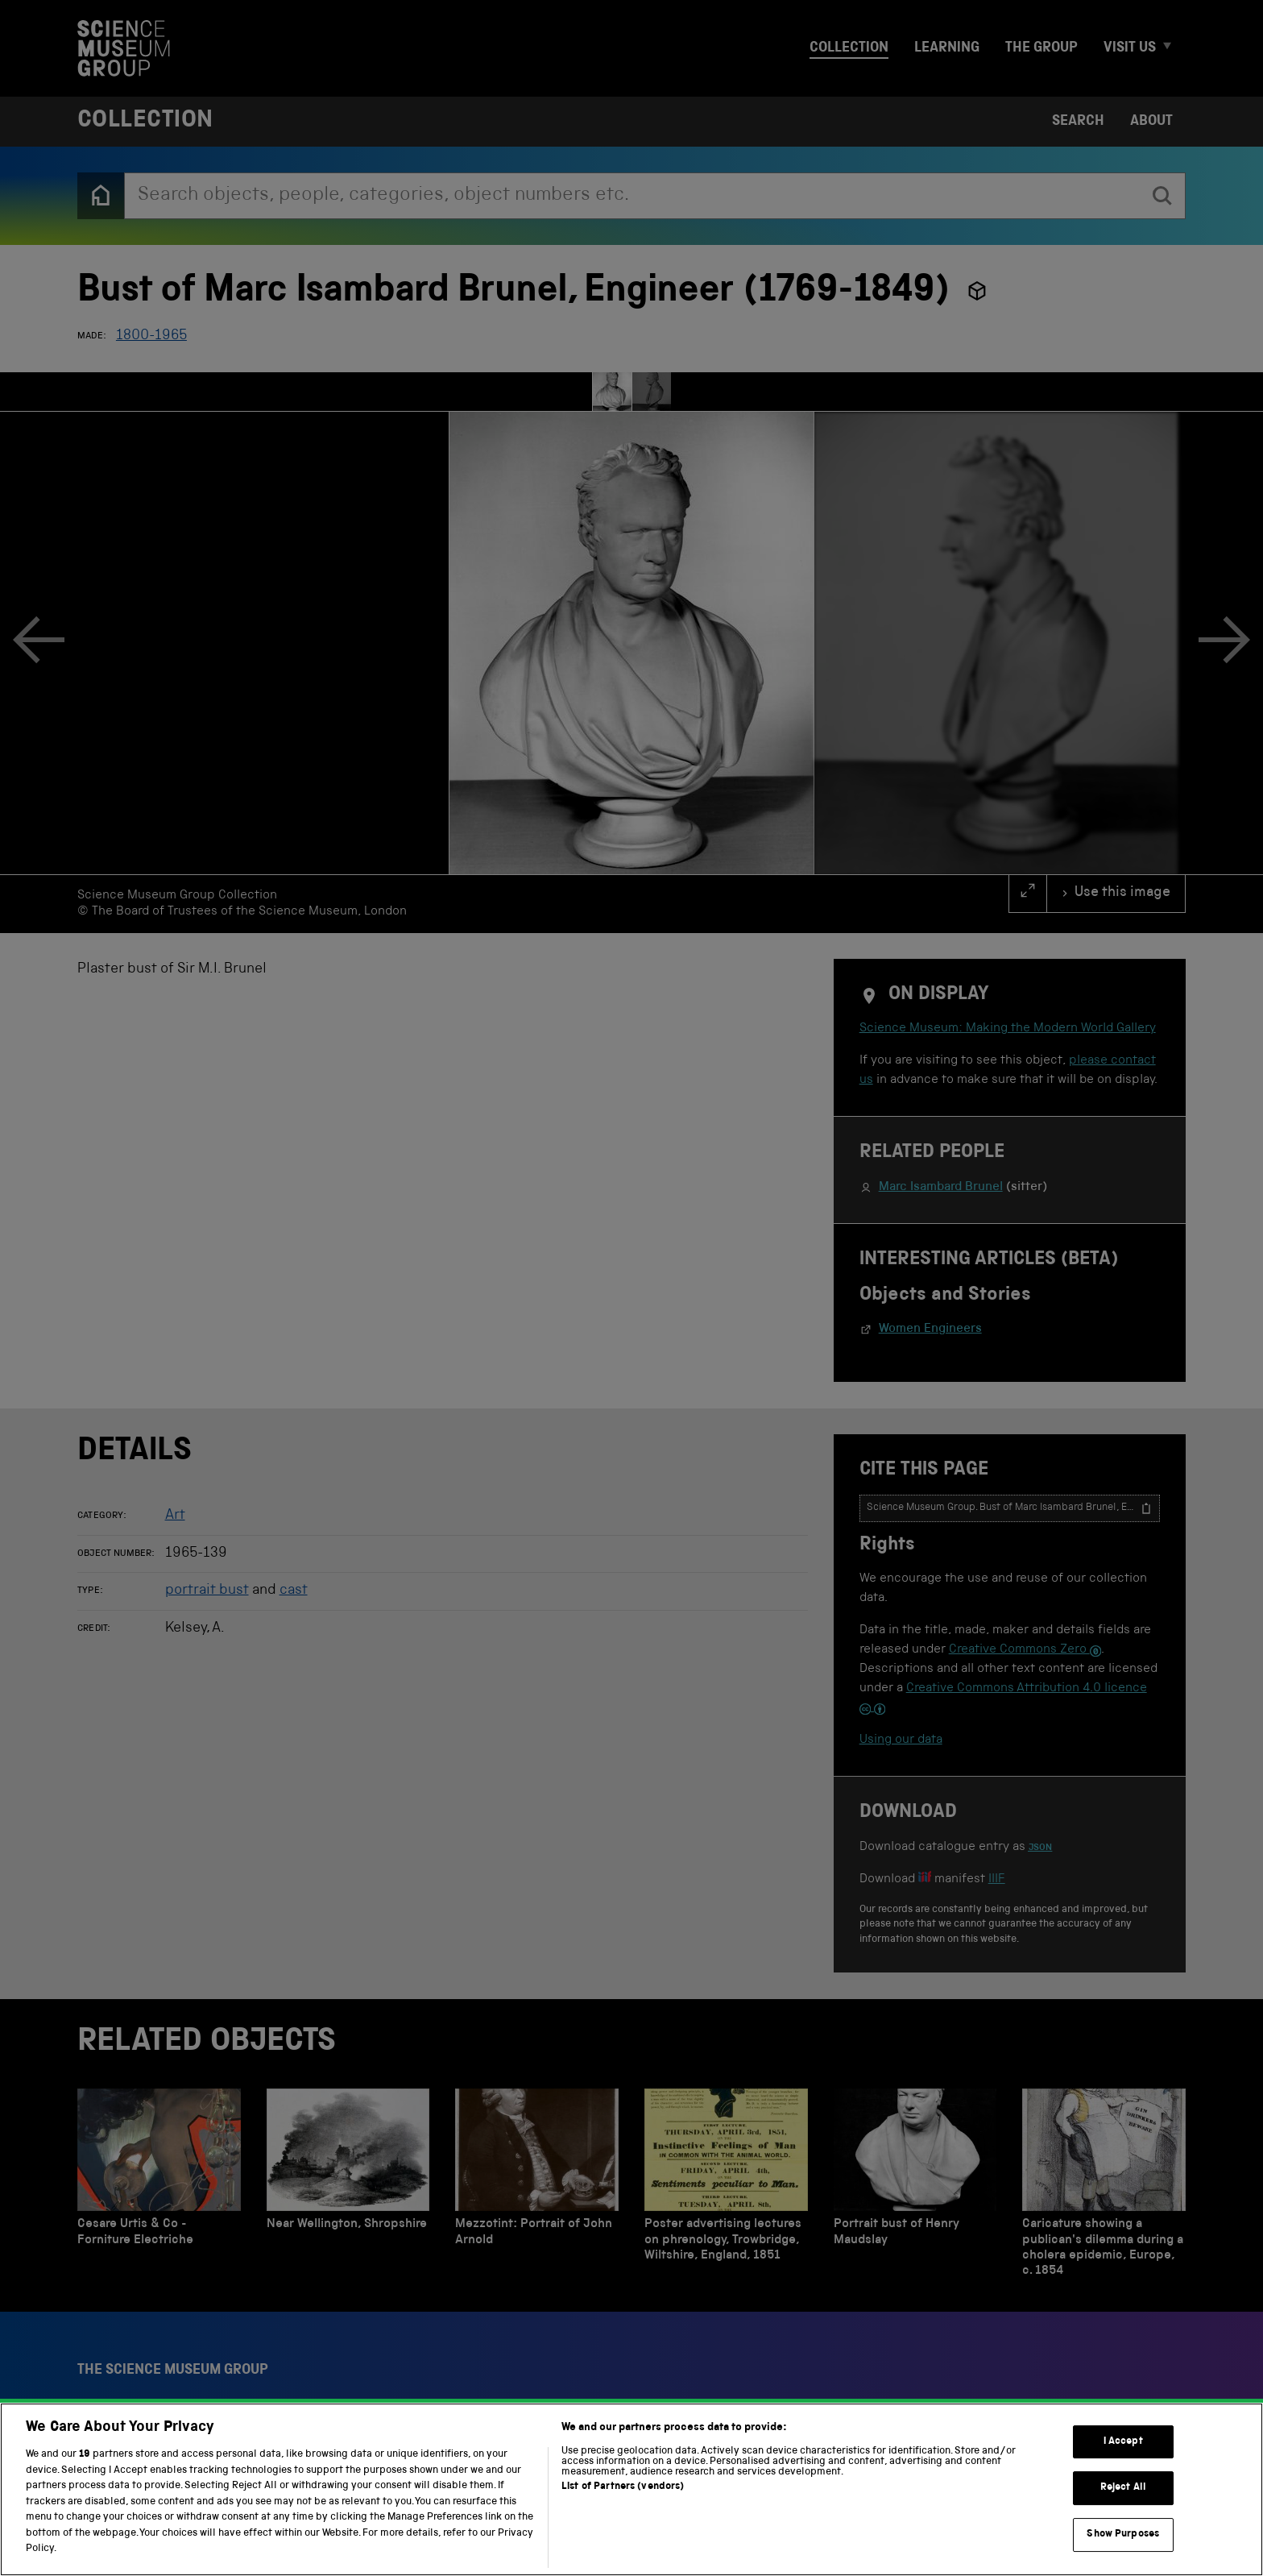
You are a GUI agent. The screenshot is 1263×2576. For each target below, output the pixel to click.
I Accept (1123, 2521)
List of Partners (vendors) (622, 2566)
